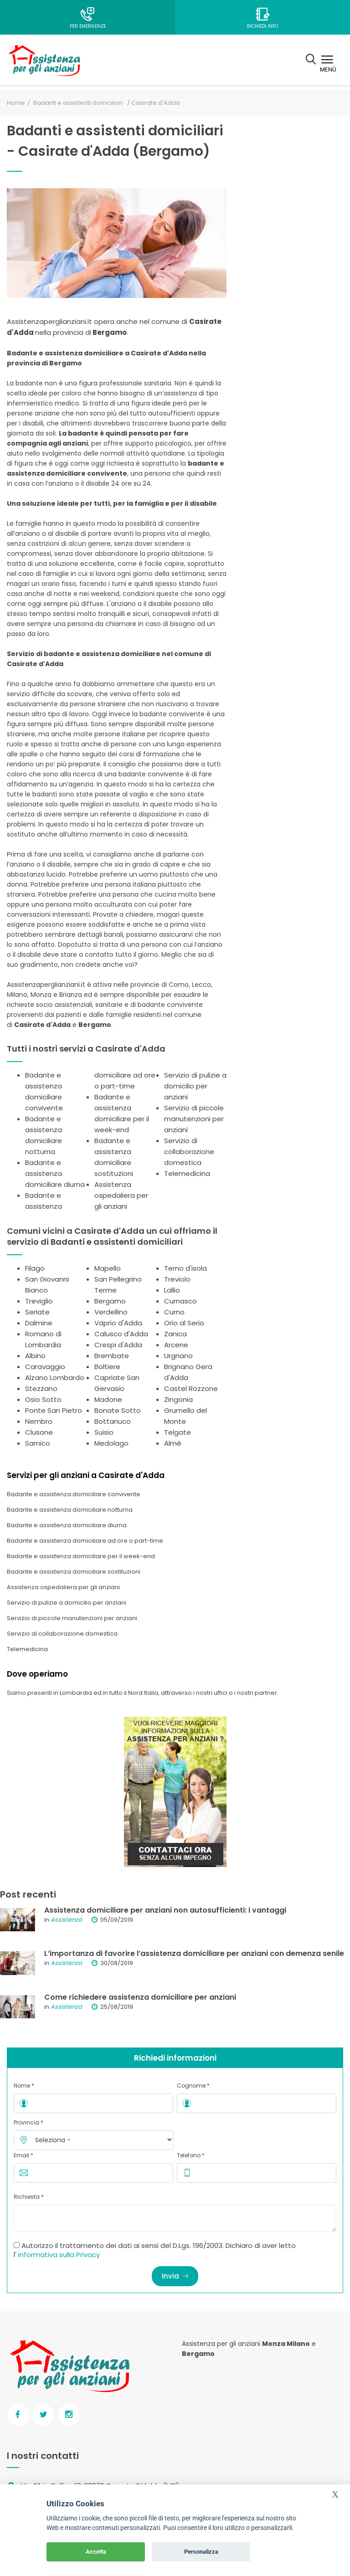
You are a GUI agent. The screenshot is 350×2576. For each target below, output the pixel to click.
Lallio (172, 1290)
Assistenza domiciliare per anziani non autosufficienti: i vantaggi (165, 1910)
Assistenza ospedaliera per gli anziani (121, 1195)
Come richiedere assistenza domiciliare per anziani (140, 1997)
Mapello (107, 1268)
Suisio (103, 1432)
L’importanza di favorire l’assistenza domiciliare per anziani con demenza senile (194, 1953)
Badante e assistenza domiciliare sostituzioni (73, 1571)
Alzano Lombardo (54, 1377)
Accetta (96, 2551)
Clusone (39, 1432)
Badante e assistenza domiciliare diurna (55, 1173)
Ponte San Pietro (53, 1410)
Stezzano (41, 1388)
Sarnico (37, 1443)
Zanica (175, 1334)
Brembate (111, 1355)
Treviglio (39, 1301)
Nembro (38, 1421)
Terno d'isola (185, 1268)
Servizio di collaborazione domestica (189, 1151)
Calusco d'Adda (121, 1334)
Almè (172, 1443)
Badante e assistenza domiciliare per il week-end (81, 1556)
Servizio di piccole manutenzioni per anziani (194, 1118)
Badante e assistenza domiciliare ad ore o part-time (85, 1540)
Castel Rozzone (191, 1388)
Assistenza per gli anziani (221, 2343)
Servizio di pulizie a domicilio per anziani (195, 1086)
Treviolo (177, 1279)
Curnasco (180, 1301)
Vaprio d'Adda (118, 1323)
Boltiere (107, 1366)
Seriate (37, 1312)
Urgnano (178, 1355)
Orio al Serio (184, 1323)
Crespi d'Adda (118, 1345)
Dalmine (38, 1323)
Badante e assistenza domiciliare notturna (70, 1509)
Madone (108, 1399)
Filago (35, 1268)
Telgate (177, 1432)
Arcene (176, 1345)
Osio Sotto (43, 1399)
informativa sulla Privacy (59, 2254)
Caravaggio (45, 1366)
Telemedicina (187, 1173)
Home (16, 102)
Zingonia (178, 1399)
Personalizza (201, 2551)
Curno (174, 1312)
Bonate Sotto (117, 1410)
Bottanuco (112, 1421)
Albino (35, 1355)
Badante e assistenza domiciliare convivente (73, 1494)
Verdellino (111, 1312)
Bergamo (110, 1301)
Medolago (111, 1443)
